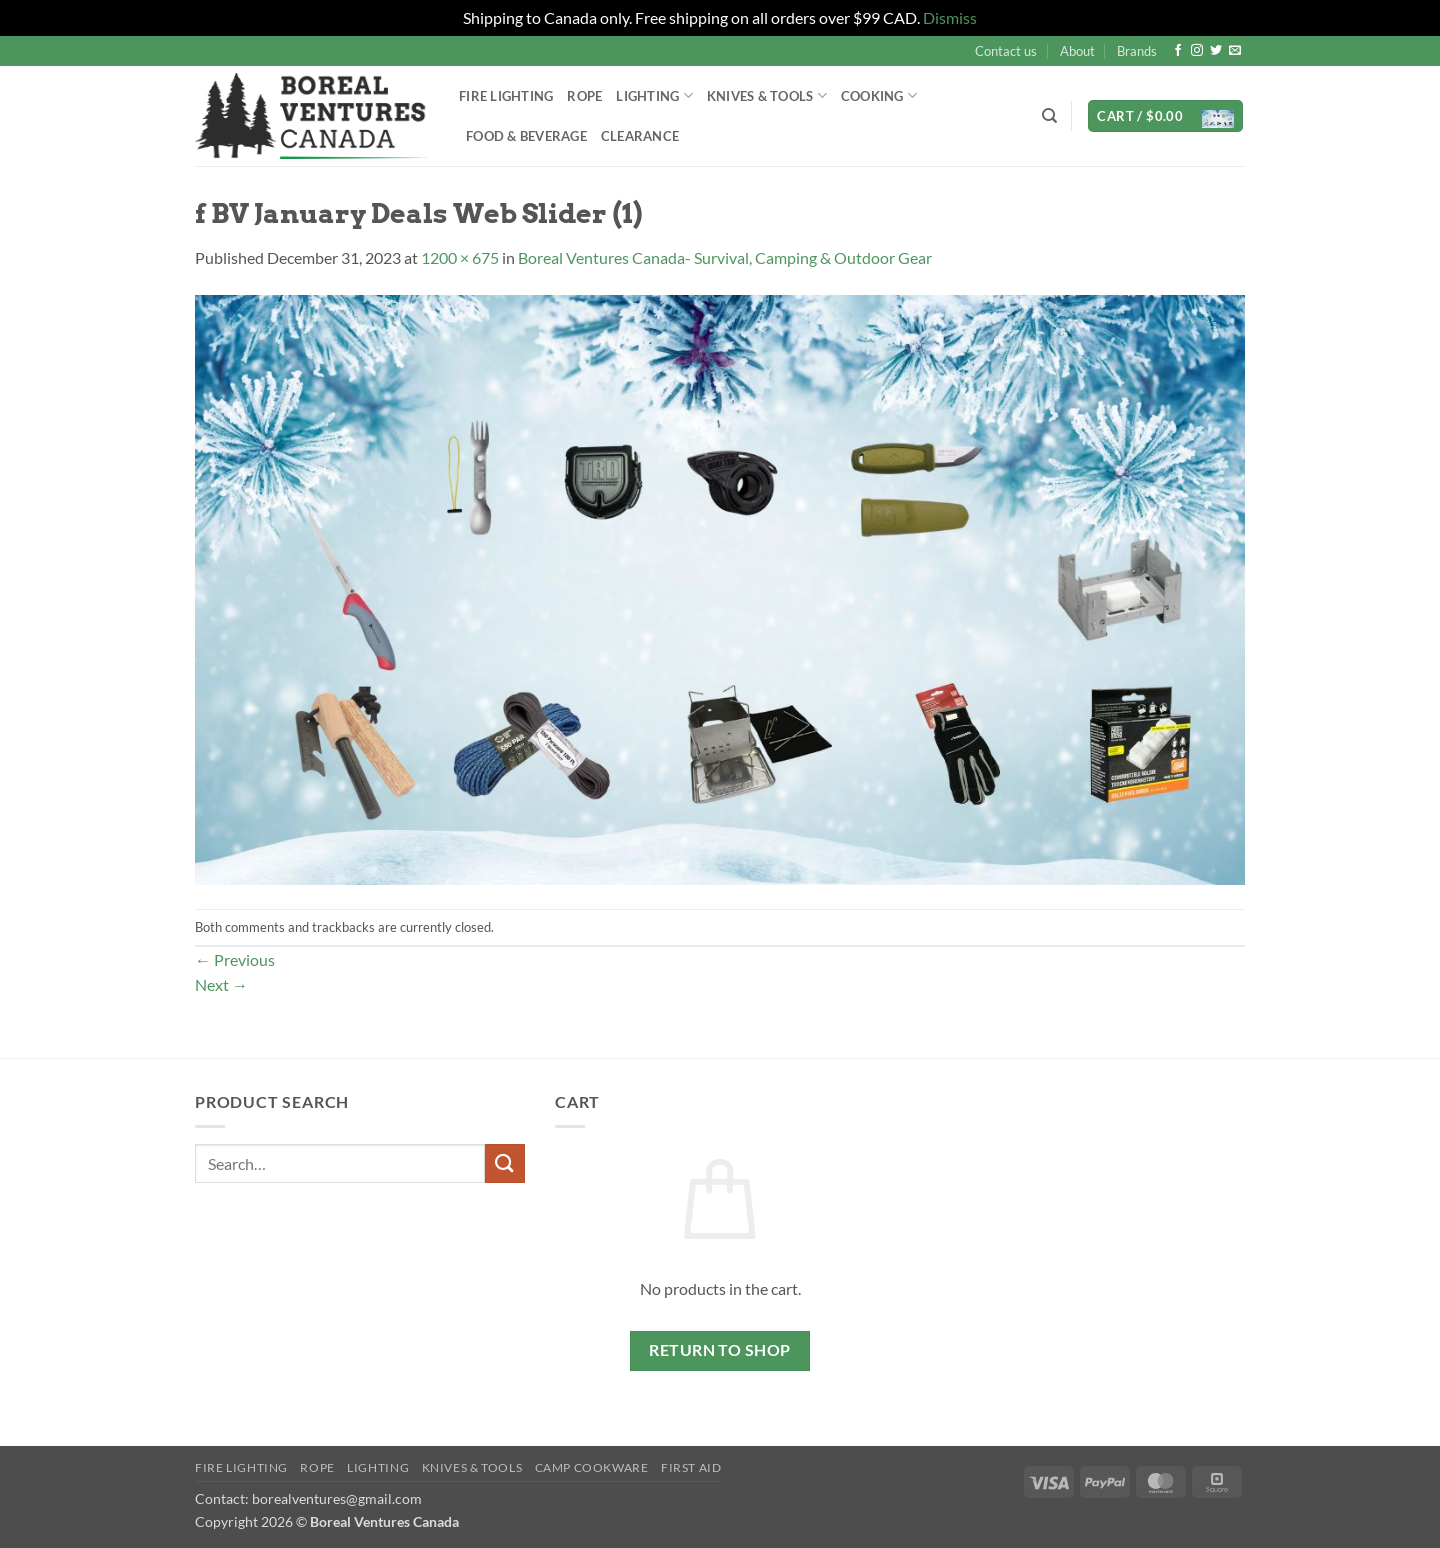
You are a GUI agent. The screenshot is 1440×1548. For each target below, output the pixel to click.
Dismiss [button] (950, 17)
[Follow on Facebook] (1178, 51)
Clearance (640, 136)
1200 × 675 (460, 257)
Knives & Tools (767, 95)
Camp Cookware (592, 1467)
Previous (235, 959)
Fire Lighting (506, 96)
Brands (1137, 51)
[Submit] (505, 1163)
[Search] (1049, 116)
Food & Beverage (526, 136)
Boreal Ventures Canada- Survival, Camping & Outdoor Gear (725, 257)
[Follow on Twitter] (1216, 51)
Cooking (879, 95)
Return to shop (720, 1350)
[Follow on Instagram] (1197, 51)
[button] (1165, 116)
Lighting (654, 95)
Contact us (1006, 51)
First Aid (691, 1467)
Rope (584, 96)
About (1077, 51)
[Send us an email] (1235, 51)
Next (221, 984)
